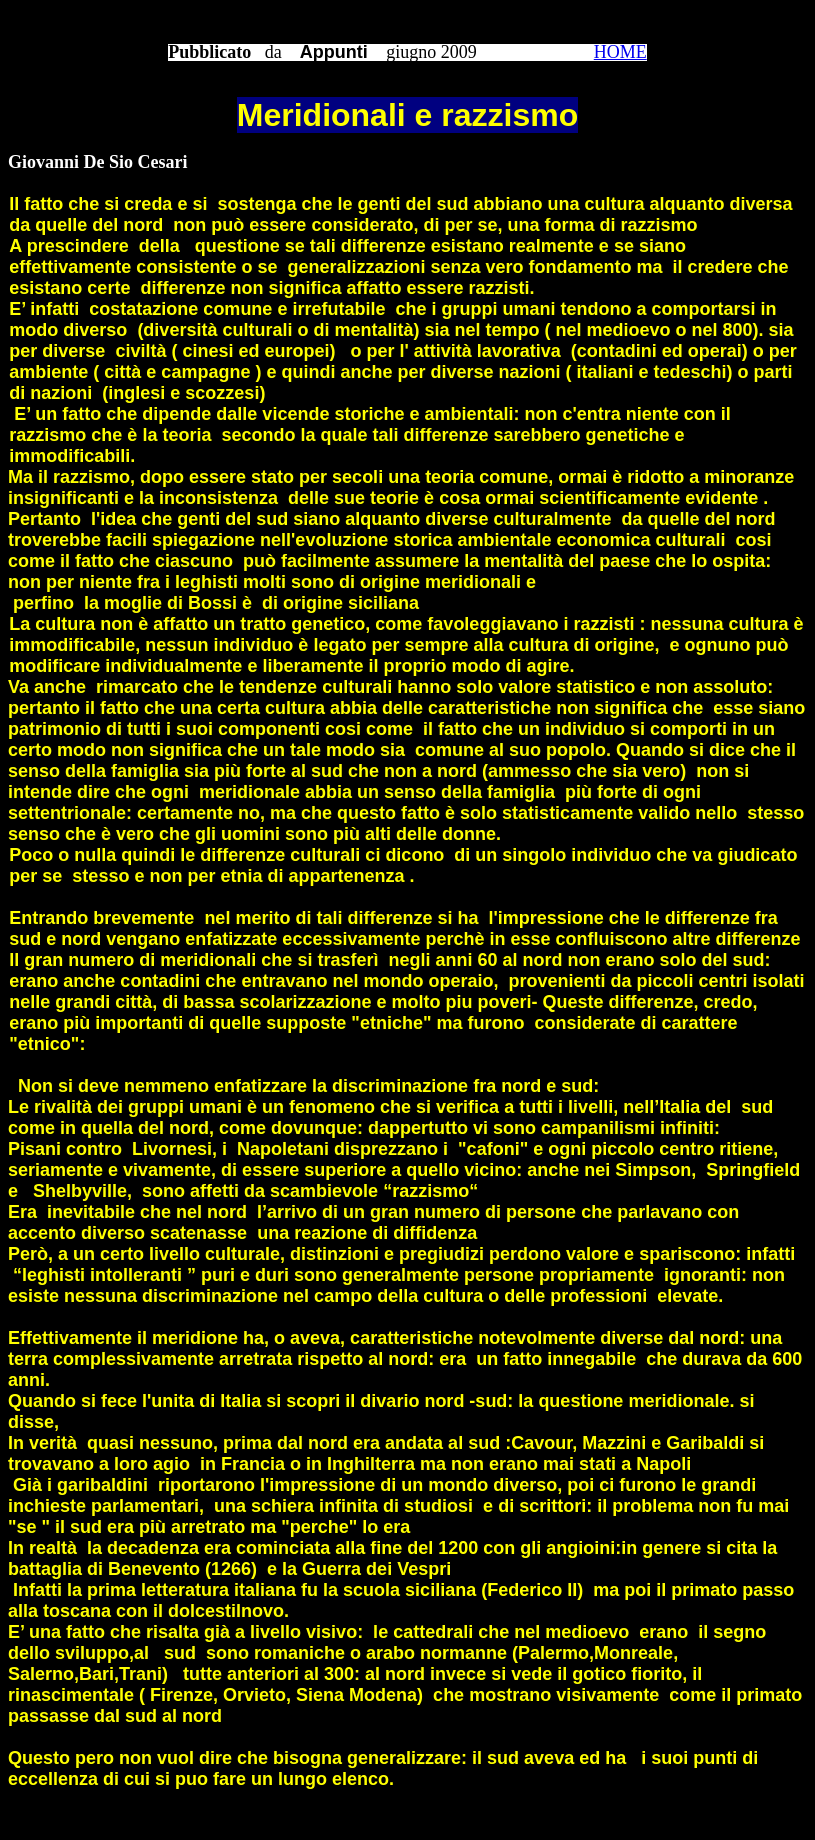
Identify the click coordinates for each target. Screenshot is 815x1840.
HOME (620, 52)
